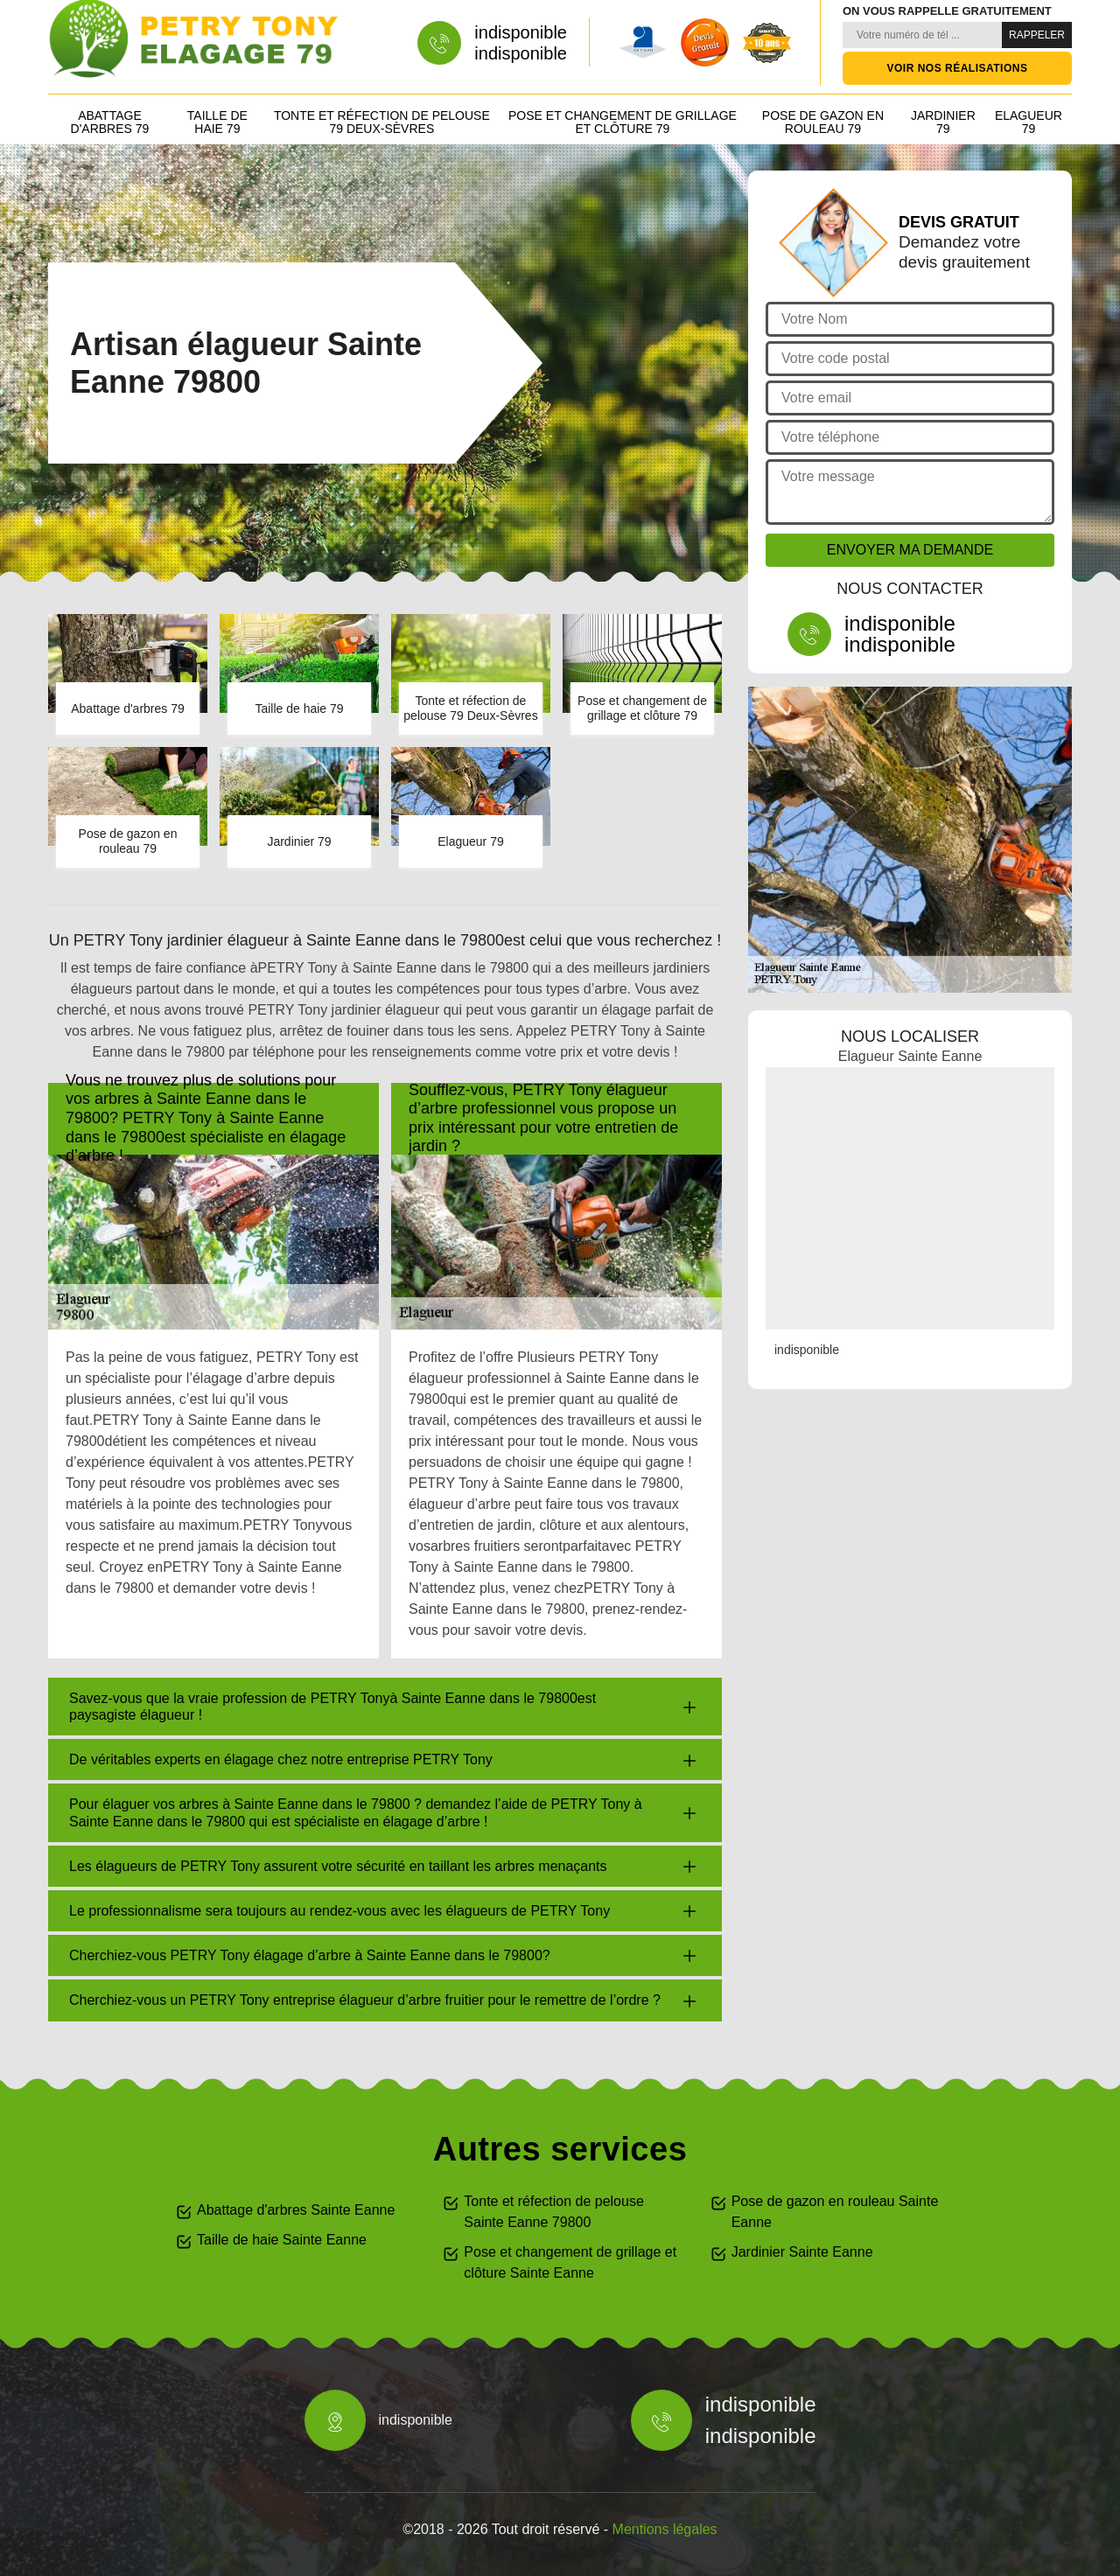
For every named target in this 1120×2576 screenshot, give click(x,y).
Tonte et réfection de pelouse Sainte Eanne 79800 (553, 2212)
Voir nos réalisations (957, 68)
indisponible (520, 32)
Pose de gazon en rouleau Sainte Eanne (835, 2212)
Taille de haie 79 (217, 122)
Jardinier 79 (943, 122)
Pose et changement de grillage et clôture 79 (622, 122)
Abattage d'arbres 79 (110, 122)
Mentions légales (665, 2529)
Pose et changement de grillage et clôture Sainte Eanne (570, 2262)
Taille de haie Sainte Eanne (282, 2239)
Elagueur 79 (1028, 122)
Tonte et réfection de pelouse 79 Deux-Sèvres (382, 122)
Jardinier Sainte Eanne (802, 2251)
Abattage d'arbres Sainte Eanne (296, 2210)
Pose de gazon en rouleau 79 (823, 122)
